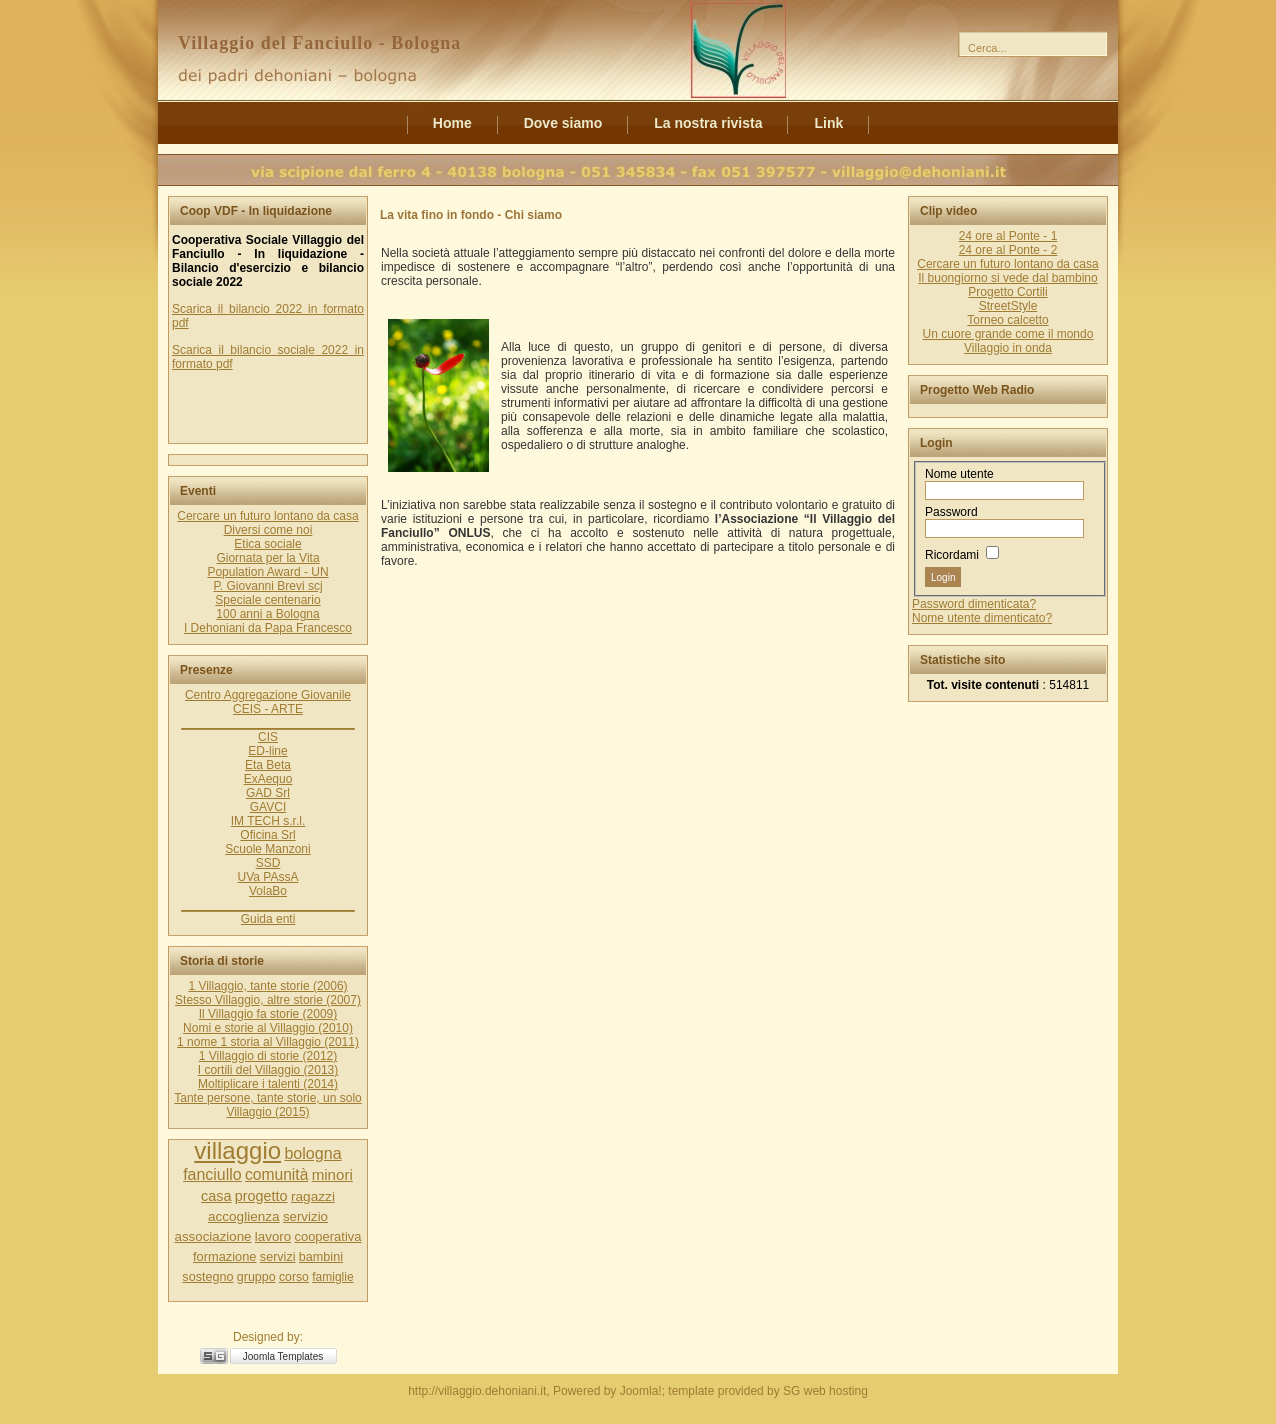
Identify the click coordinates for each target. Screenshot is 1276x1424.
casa (216, 1196)
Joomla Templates (283, 1356)
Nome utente (959, 474)
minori (332, 1174)
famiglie (332, 1277)
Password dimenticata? (974, 604)
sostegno (207, 1277)
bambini (321, 1257)
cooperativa (327, 1236)
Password (951, 512)
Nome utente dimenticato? (982, 618)
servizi (278, 1257)
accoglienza (244, 1216)
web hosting (836, 1391)
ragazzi (313, 1196)
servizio (305, 1216)
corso (294, 1277)
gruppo (256, 1277)
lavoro (273, 1236)
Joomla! (641, 1391)
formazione (224, 1256)
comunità (276, 1174)
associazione (213, 1236)
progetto (261, 1196)
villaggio (237, 1150)
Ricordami (952, 555)
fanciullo (212, 1174)
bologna (312, 1153)
